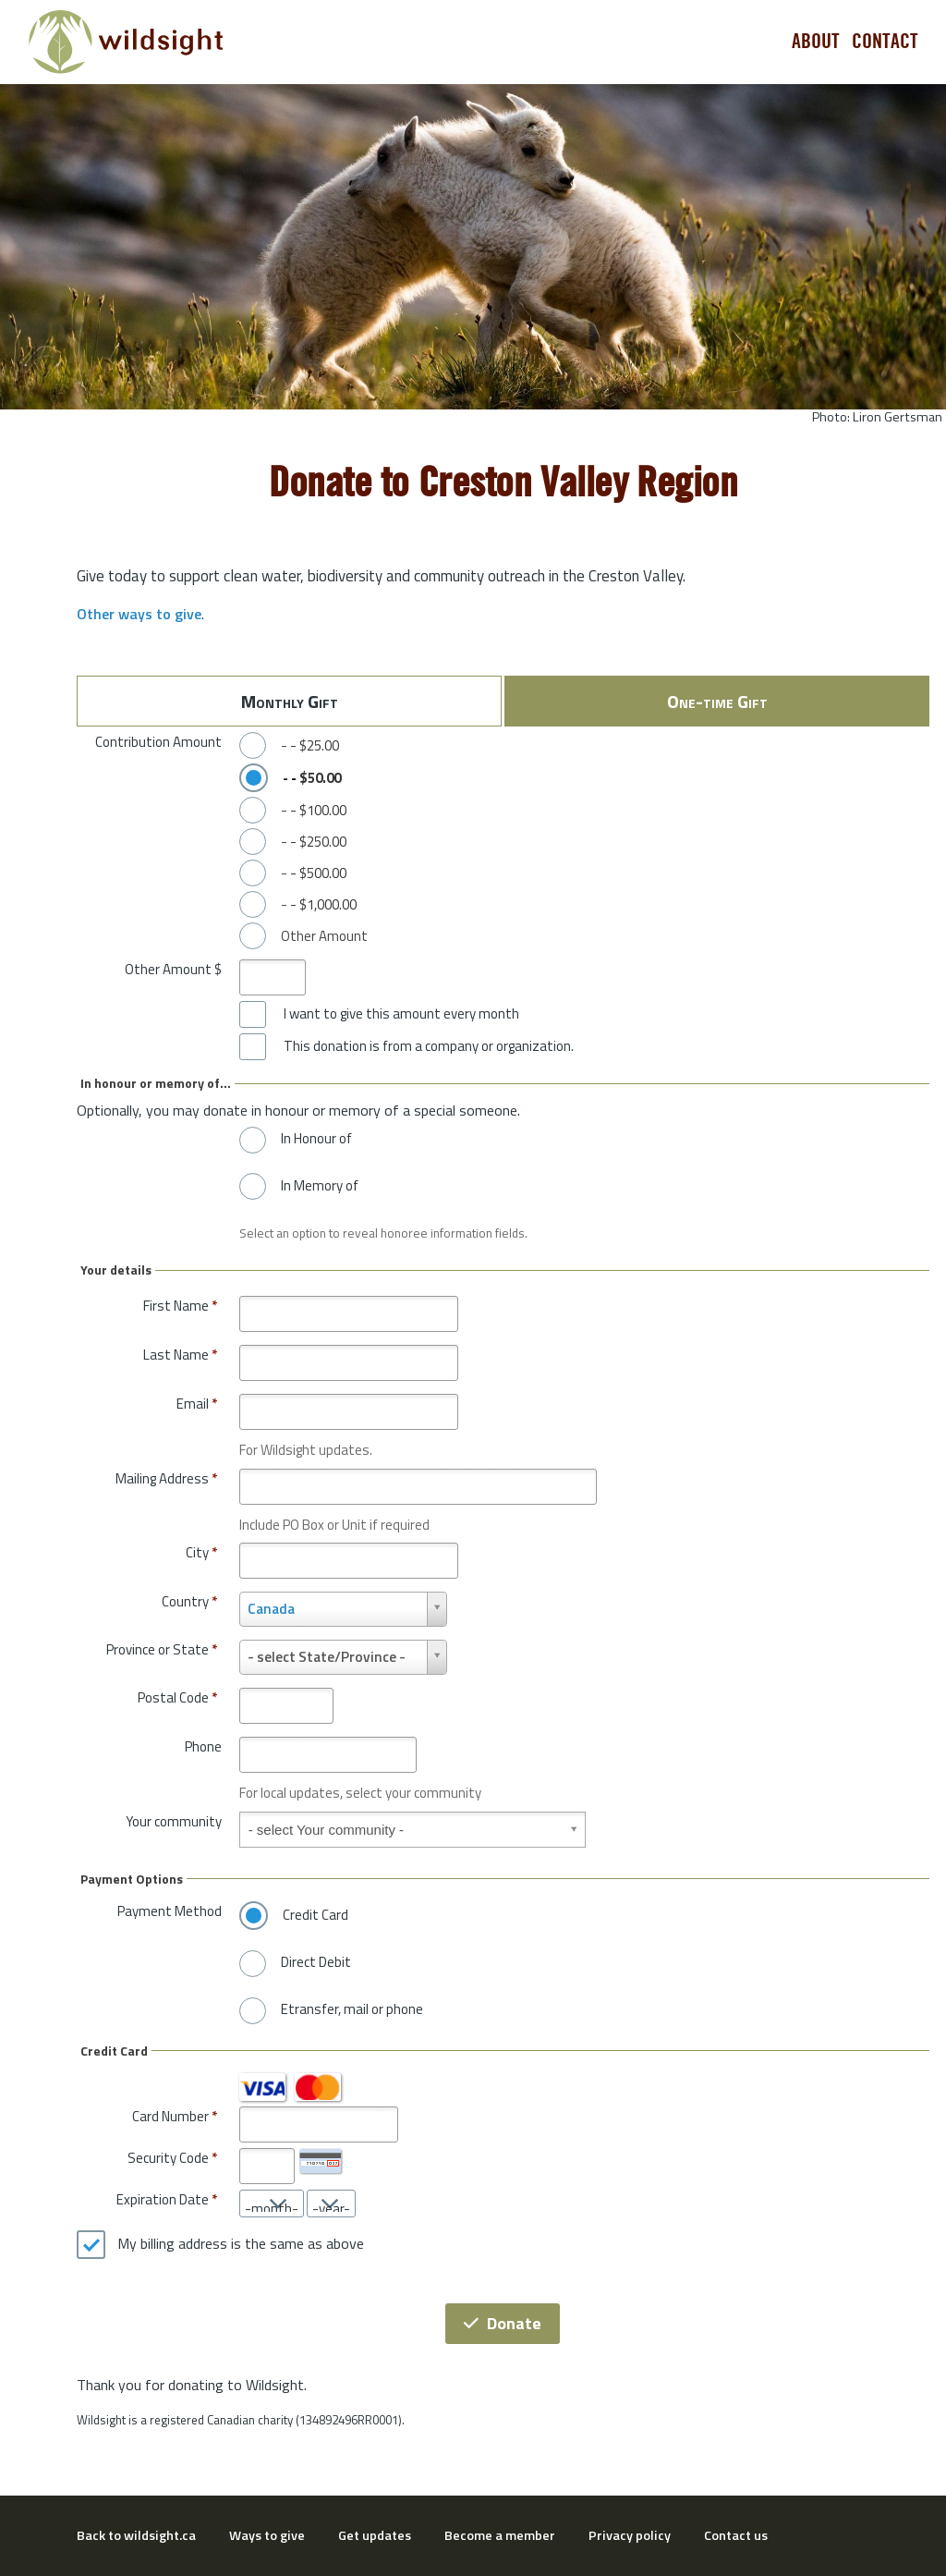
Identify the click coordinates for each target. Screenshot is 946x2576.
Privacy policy (629, 2535)
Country (189, 1601)
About (816, 41)
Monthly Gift (289, 701)
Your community (174, 1821)
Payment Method (169, 1911)
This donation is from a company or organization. (429, 1046)
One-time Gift (717, 701)
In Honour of (316, 1139)
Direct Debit (316, 1962)
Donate (502, 2323)
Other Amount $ (173, 969)
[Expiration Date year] (331, 2203)
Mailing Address (166, 1478)
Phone (203, 1746)
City (201, 1552)
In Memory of (319, 1186)
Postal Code (177, 1697)
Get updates (374, 2535)
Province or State (161, 1649)
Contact (885, 41)
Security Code (168, 2157)
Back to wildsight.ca (136, 2535)
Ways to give (267, 2535)
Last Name (180, 1354)
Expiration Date (162, 2199)
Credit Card (315, 1915)
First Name (180, 1305)
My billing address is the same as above (240, 2244)
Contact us (736, 2535)
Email (196, 1403)
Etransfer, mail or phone (352, 2009)
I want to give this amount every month (401, 1014)
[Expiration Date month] (271, 2203)
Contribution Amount (158, 741)
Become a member (499, 2535)
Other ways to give (139, 614)
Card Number (170, 2116)
